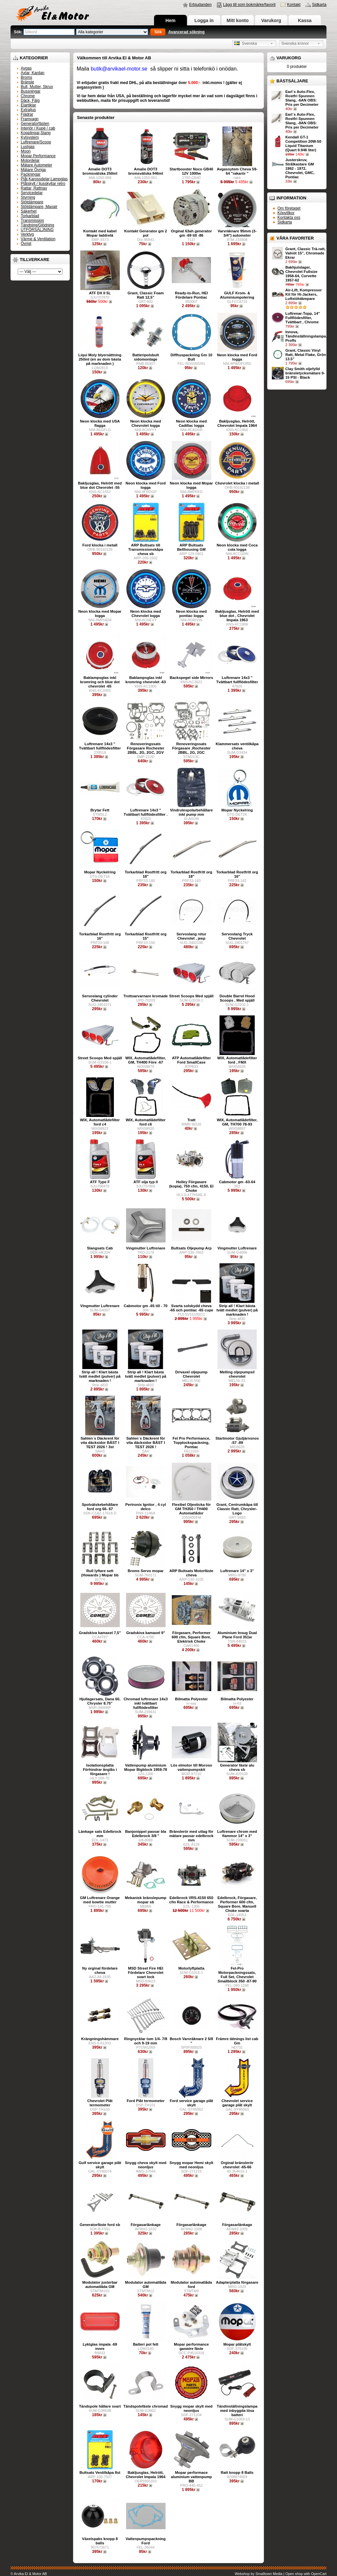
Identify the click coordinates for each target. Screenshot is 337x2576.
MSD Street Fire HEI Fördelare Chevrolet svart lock (146, 1972)
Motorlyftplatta (191, 1968)
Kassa (304, 20)
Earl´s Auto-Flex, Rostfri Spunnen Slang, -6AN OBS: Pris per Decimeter (302, 98)
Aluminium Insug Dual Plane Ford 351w (237, 1635)
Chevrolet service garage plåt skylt (237, 2103)
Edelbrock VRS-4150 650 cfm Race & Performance (191, 1900)
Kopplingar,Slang (36, 133)
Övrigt (26, 243)
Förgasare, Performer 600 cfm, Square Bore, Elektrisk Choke (191, 1637)
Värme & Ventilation (38, 239)
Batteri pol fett (145, 2344)
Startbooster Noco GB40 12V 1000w (191, 171)
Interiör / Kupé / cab (38, 128)
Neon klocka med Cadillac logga (191, 423)
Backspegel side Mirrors (191, 678)
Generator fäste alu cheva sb (237, 1767)
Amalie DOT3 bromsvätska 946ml (145, 171)
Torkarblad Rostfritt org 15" (146, 936)
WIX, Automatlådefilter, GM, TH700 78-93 (237, 1122)
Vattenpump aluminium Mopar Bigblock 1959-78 (145, 1767)
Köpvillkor (286, 213)
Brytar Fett (100, 810)
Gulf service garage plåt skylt (100, 2165)
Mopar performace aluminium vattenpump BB (191, 2477)
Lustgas (28, 146)
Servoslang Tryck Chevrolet (236, 936)
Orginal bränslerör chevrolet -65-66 (237, 2165)
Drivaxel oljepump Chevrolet (191, 1374)
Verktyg (27, 234)
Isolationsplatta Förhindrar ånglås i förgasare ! (100, 1769)
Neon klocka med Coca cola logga (237, 547)
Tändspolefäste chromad (145, 2406)
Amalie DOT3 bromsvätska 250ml (100, 171)
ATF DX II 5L (100, 293)
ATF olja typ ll (146, 1182)
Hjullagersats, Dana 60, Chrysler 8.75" (99, 1701)
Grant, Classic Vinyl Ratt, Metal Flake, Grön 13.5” (305, 354)
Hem (170, 20)
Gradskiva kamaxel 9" (145, 1633)
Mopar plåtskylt (237, 2344)
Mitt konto (238, 20)
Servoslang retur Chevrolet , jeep (191, 936)
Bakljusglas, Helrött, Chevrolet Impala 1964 (237, 423)
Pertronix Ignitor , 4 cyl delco (145, 1507)
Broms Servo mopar (146, 1571)
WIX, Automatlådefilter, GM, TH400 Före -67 (145, 1060)
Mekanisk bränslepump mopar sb (146, 1900)
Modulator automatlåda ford (191, 2284)
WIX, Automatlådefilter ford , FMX (237, 1060)
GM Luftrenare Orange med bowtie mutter (100, 1900)
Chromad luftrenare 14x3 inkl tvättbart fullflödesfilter (145, 1703)
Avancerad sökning (186, 32)
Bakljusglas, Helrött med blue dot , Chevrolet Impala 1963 (237, 615)
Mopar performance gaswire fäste (191, 2346)
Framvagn (30, 119)
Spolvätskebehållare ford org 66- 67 (100, 1507)
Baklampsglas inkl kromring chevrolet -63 (145, 680)
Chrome (28, 96)
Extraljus (28, 109)
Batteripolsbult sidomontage (145, 357)
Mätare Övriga (33, 169)
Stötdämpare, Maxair (39, 206)
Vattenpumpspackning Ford (146, 2541)
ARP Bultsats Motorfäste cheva (191, 1573)
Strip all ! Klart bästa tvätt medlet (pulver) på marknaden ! (237, 1310)
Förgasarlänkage (146, 2225)
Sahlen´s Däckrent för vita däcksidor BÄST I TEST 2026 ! (145, 1442)
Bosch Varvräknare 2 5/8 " (191, 2041)
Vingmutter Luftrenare (145, 1248)
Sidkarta (319, 4)
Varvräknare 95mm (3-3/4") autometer (237, 233)
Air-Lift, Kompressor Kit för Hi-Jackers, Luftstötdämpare (303, 294)
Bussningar (30, 91)
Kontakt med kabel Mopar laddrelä (100, 233)
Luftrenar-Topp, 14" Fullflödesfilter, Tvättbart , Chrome (302, 317)
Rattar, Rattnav (34, 188)
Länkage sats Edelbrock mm (99, 1834)
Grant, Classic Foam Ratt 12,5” (145, 295)
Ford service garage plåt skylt (191, 2103)
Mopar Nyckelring (237, 810)
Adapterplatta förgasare (237, 2282)
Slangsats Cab (100, 1248)
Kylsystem (30, 137)
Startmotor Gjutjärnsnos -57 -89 (237, 1440)
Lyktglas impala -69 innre (100, 2346)
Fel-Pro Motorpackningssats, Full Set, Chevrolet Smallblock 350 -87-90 (237, 1974)
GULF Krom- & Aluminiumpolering (237, 295)
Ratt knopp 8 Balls (237, 2472)
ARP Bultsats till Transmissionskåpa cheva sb (145, 549)
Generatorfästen (35, 123)
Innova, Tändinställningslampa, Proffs (306, 336)
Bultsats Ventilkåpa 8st (99, 2472)
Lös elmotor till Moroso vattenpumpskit (191, 1767)
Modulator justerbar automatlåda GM (99, 2284)
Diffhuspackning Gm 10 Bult (191, 357)
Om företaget (288, 208)
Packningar (30, 174)
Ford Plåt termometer (146, 2101)
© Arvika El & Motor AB (29, 2574)
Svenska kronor (295, 43)
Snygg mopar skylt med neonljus (191, 2408)
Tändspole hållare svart (100, 2406)
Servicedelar (32, 192)
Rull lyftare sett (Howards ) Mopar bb (99, 1573)
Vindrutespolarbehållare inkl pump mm (191, 812)
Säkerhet (29, 211)
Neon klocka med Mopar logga (191, 485)
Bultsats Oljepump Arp (191, 1248)
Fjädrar (27, 114)
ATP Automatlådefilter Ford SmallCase (191, 1060)
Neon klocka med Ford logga (237, 357)
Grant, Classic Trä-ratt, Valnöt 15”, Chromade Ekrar (305, 253)
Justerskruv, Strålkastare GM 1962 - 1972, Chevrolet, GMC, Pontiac (300, 168)
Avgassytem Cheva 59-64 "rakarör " (237, 171)
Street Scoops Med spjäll (191, 996)
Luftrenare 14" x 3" (237, 1571)
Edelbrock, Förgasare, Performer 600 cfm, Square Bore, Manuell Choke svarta (237, 1904)
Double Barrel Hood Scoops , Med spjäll (237, 998)
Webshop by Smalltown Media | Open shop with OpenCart (280, 2574)
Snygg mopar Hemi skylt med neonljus (191, 2165)
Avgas (26, 68)
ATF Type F (100, 1182)
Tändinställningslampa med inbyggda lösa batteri (237, 2410)
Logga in (204, 20)
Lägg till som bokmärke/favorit (249, 4)
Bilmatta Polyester (191, 1699)
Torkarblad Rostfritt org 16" (237, 874)
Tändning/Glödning (37, 225)
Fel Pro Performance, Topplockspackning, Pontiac (191, 1442)
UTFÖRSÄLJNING (37, 229)
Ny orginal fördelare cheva (100, 1970)
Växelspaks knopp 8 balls (100, 2541)
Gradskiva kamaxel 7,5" (100, 1633)
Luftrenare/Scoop (36, 142)
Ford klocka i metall (99, 545)
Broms (26, 77)
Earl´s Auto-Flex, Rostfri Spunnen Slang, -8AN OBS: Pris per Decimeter (302, 120)
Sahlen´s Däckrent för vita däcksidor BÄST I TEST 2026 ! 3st (100, 1442)
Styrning (28, 197)
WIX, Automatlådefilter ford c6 (146, 1122)
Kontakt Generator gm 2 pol (145, 233)
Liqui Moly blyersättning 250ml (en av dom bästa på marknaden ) (99, 359)
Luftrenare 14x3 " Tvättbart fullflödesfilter (237, 680)
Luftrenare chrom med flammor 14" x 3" (237, 1834)
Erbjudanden (200, 4)
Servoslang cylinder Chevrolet (99, 998)
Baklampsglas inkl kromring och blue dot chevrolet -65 (99, 682)
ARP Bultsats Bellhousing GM (191, 547)
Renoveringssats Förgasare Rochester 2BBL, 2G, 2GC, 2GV (146, 748)
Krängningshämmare (100, 2039)
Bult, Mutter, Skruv (37, 86)
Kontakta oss (288, 217)
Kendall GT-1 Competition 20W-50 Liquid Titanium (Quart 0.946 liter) (303, 143)
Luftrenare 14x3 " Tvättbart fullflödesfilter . (146, 812)
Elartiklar (28, 105)
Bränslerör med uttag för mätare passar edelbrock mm (191, 1836)
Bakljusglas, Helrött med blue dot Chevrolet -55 (100, 485)
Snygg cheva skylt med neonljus (146, 2165)
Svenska (245, 43)
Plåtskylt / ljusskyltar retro (43, 183)
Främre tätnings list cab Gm (237, 2041)
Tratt (191, 1120)
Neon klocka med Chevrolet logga (145, 423)
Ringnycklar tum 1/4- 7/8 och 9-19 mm (145, 2041)
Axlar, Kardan (32, 73)
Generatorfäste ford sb (100, 2225)
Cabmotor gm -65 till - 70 (146, 1306)
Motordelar (30, 160)
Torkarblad (30, 216)
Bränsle (27, 82)
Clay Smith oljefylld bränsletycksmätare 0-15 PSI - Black (305, 373)
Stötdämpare (32, 202)
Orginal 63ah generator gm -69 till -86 (191, 233)
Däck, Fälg (30, 100)
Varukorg (271, 20)
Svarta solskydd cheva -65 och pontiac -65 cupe (191, 1308)
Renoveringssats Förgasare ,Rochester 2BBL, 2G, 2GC (191, 748)
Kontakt (293, 4)
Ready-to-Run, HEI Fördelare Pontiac (191, 295)
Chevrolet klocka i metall (237, 483)
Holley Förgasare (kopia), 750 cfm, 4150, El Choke (191, 1186)
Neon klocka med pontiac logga (191, 613)
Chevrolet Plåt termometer (100, 2103)
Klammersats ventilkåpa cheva (237, 746)
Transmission (32, 220)
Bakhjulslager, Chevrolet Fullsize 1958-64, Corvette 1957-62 (301, 273)
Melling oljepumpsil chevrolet (237, 1374)
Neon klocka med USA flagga (100, 423)
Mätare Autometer (36, 165)
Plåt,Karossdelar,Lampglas (44, 179)
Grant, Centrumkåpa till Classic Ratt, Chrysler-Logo (237, 1509)
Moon (26, 151)
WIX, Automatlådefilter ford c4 (100, 1122)
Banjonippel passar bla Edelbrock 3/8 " (145, 1834)
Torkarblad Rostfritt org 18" (146, 874)
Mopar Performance (38, 156)
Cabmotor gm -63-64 (237, 1182)
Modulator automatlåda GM (145, 2284)
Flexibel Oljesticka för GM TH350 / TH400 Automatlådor (191, 1509)
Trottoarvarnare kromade (145, 996)
